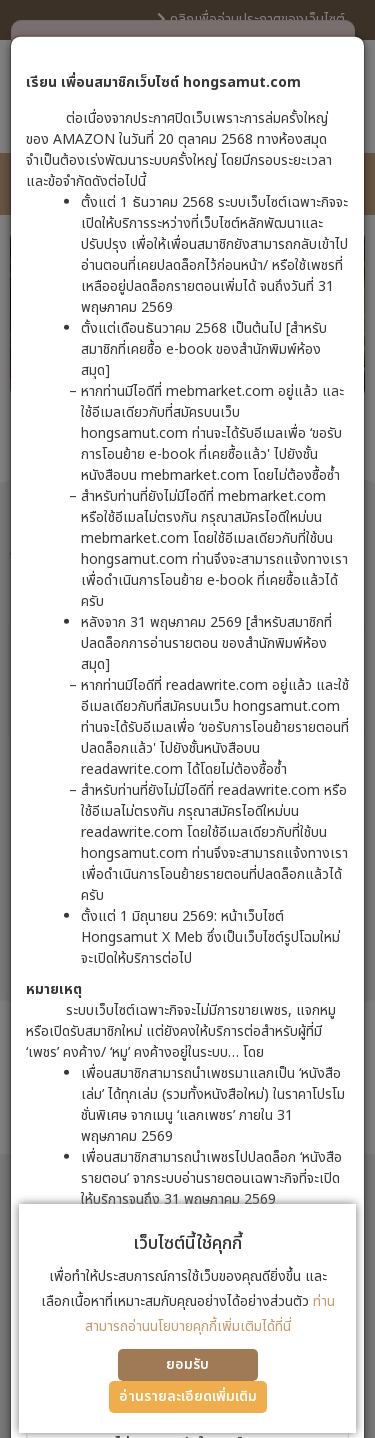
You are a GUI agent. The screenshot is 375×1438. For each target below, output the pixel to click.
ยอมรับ (187, 1364)
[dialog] (187, 719)
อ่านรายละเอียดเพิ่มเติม (188, 1396)
